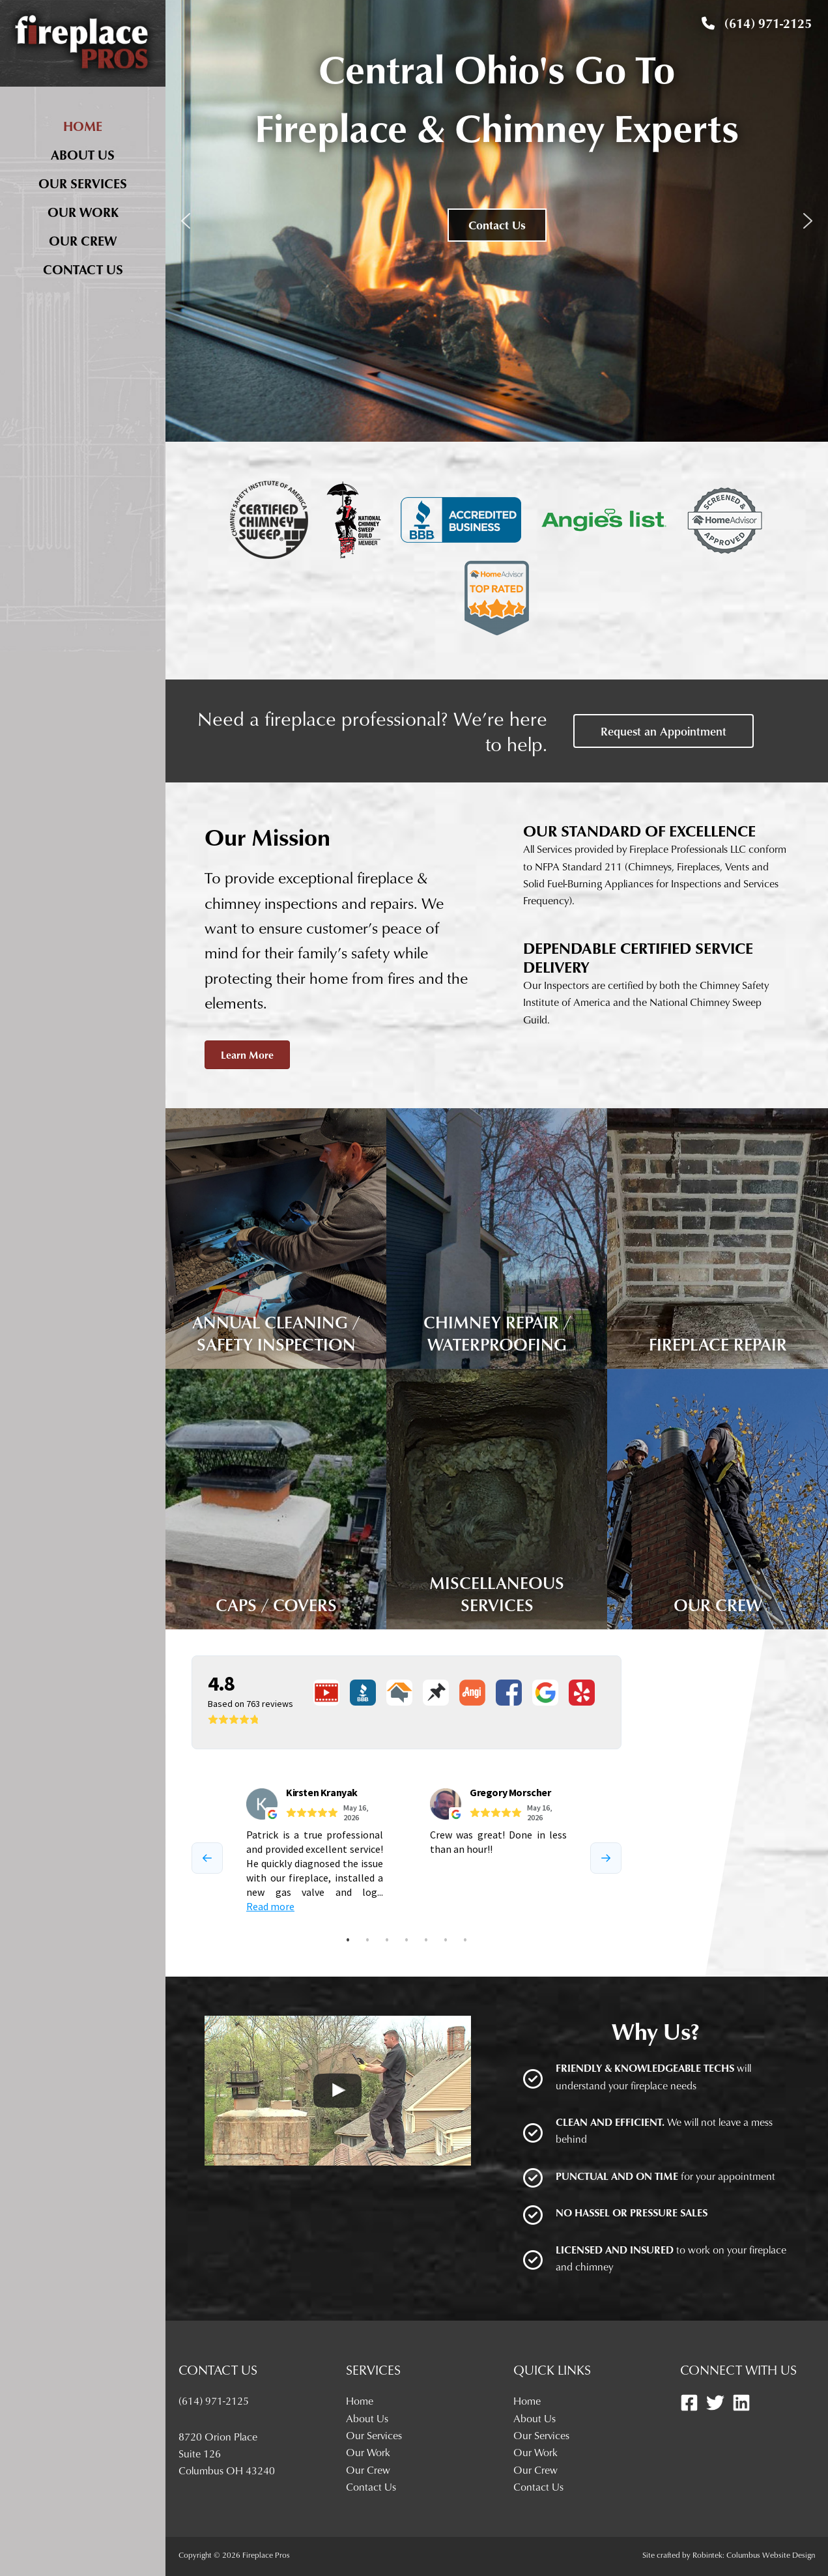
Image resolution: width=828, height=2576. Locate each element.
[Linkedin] (741, 2403)
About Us (83, 154)
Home (82, 126)
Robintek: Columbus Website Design (753, 2554)
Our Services (82, 183)
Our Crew (83, 240)
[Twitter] (715, 2403)
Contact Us (83, 269)
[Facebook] (689, 2403)
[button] (185, 220)
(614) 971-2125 (757, 23)
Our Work (83, 212)
